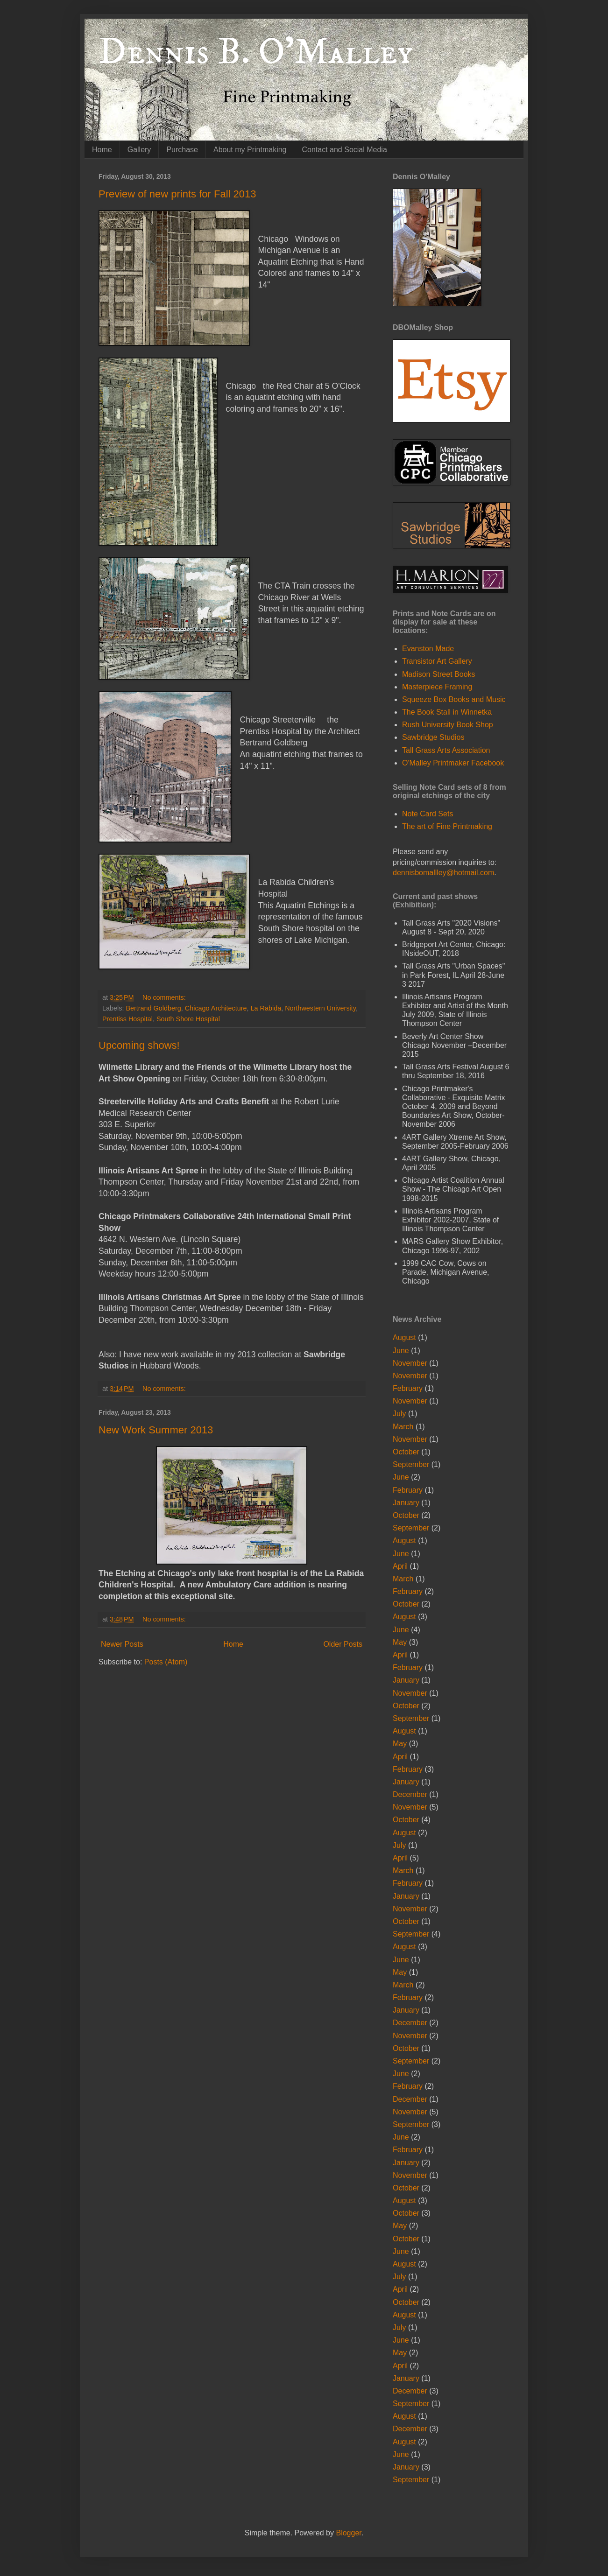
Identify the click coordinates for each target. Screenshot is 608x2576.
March (403, 1427)
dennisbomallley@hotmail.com (443, 873)
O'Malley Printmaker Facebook (453, 763)
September (411, 1464)
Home (102, 150)
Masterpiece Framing (437, 687)
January (406, 1503)
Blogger (348, 2533)
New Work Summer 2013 (156, 1430)
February (408, 1388)
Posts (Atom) (165, 1662)
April (400, 1566)
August (404, 1337)
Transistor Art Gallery (437, 661)
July (399, 1414)
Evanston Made (428, 649)
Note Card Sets (427, 814)
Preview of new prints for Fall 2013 (177, 194)
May (400, 1642)
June (401, 1351)
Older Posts (342, 1644)
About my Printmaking (250, 150)
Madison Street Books (438, 674)
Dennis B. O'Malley (256, 52)
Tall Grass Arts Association (446, 750)
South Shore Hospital (188, 1019)
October (406, 1452)
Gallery (139, 150)
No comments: (165, 997)
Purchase (182, 150)
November (410, 1363)
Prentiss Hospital (127, 1019)
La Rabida (266, 1008)
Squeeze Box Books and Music (453, 699)
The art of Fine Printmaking (447, 826)
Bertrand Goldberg (153, 1008)
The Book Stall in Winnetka (447, 712)
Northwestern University (320, 1008)
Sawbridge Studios (433, 737)
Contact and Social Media (344, 150)
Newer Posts (122, 1644)
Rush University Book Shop (447, 725)
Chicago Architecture (216, 1008)
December (410, 1794)
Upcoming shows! (139, 1045)
